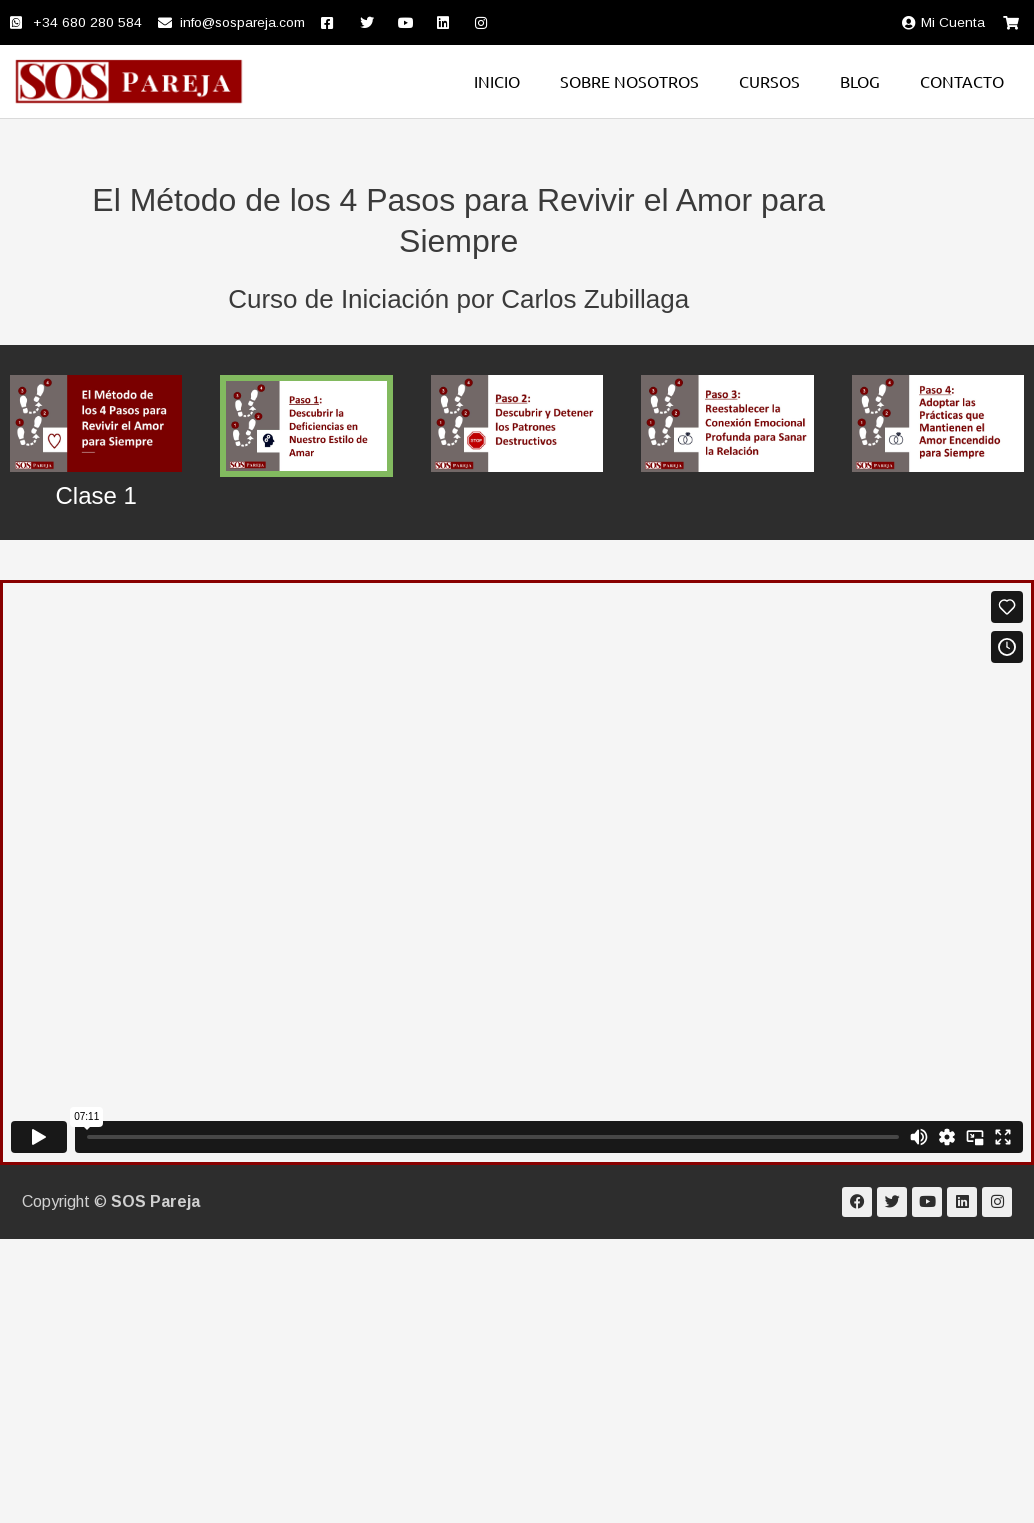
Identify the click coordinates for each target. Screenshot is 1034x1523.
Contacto (962, 81)
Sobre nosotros (629, 81)
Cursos (769, 81)
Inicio (497, 81)
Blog (860, 81)
